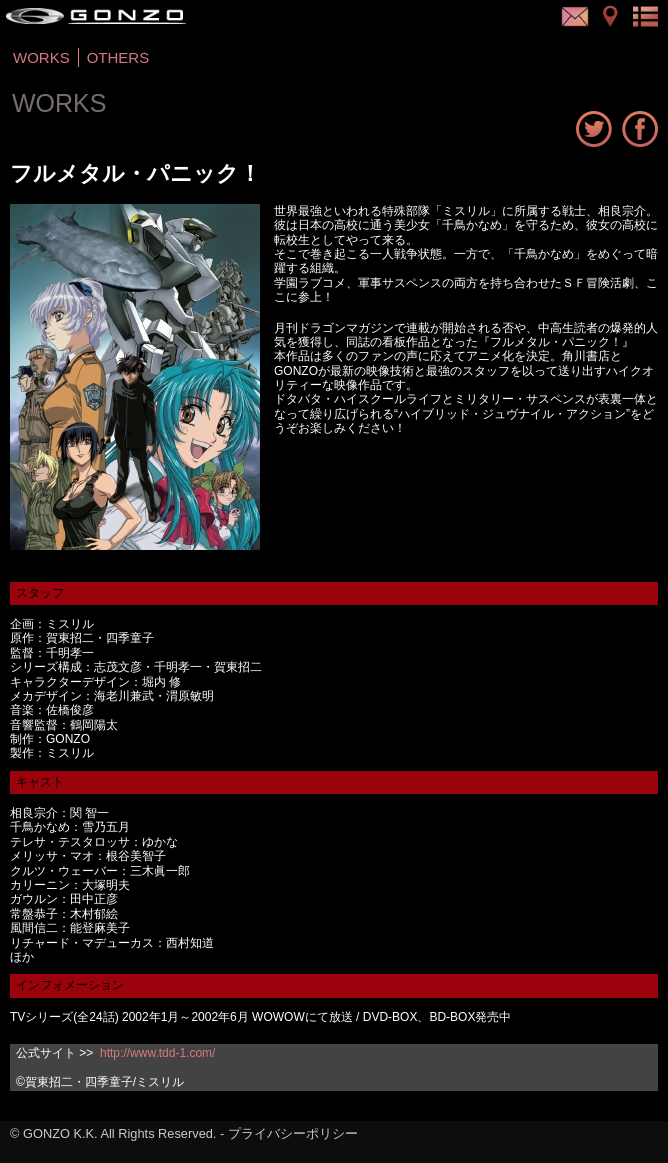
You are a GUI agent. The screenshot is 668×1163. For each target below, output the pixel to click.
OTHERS (118, 57)
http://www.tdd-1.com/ (157, 1053)
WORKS (41, 57)
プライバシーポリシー (293, 1133)
